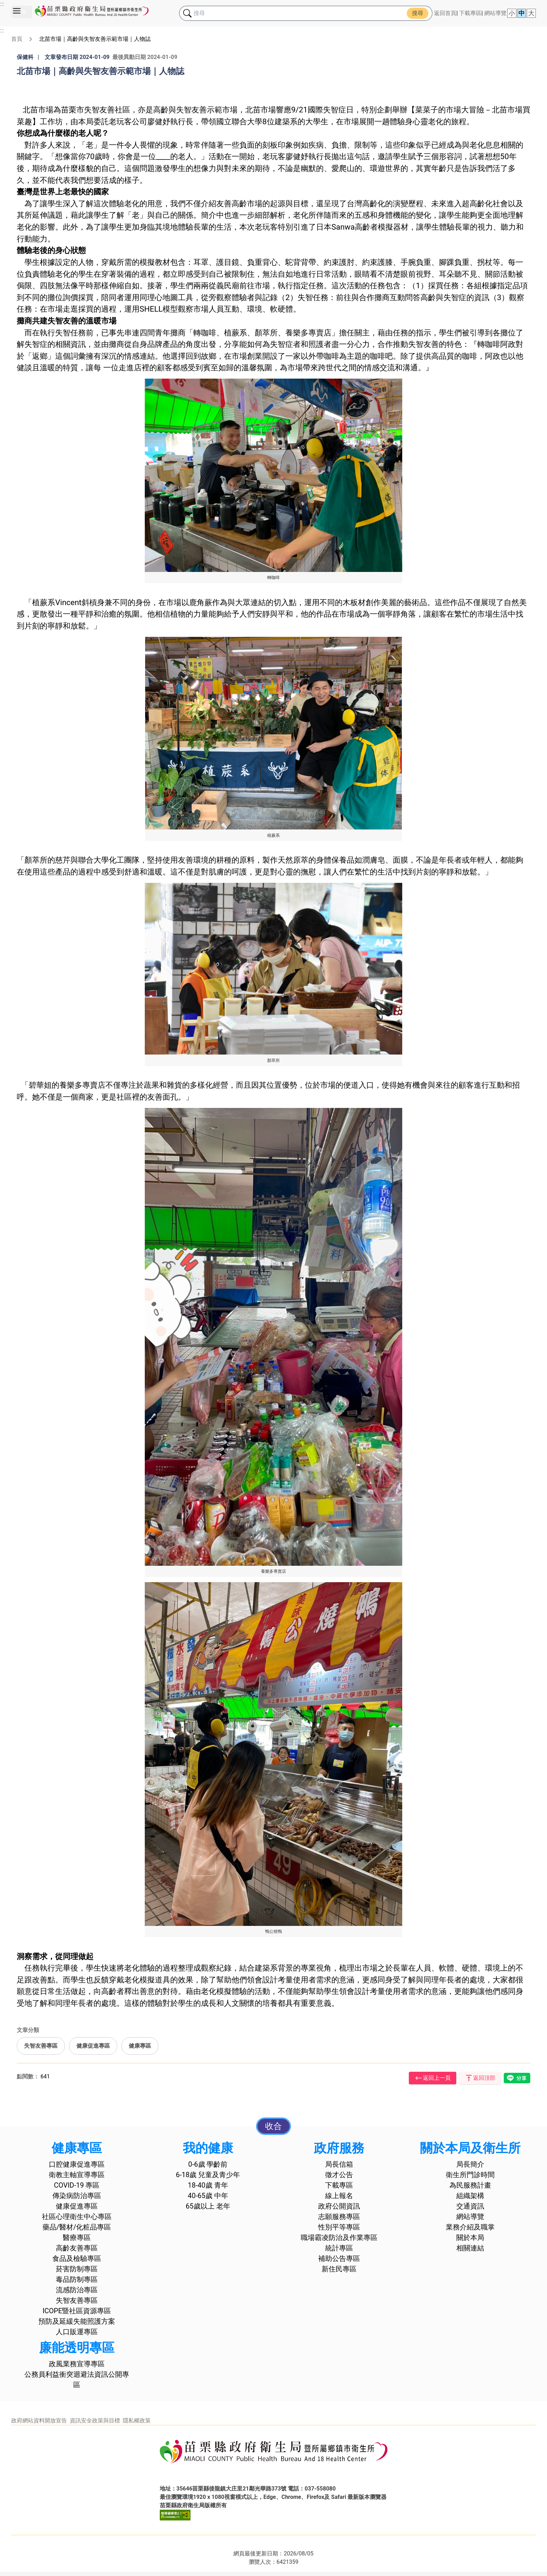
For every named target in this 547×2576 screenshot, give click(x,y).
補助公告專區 (339, 2258)
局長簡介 (470, 2164)
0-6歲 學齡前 (208, 2164)
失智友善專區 (41, 2045)
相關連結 (470, 2248)
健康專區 (140, 2045)
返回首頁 (445, 13)
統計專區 (339, 2248)
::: (2, 4)
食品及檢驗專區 (76, 2258)
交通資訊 (470, 2206)
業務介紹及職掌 (470, 2227)
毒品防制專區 (77, 2279)
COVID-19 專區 (77, 2185)
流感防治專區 (77, 2290)
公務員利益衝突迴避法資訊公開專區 (76, 2379)
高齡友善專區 (77, 2248)
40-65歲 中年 (208, 2195)
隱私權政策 (137, 2420)
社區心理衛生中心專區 (77, 2216)
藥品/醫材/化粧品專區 (77, 2227)
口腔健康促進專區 (77, 2164)
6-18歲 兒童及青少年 (208, 2175)
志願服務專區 (339, 2216)
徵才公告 (339, 2175)
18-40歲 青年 (208, 2185)
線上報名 (339, 2195)
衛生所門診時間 (470, 2175)
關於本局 (470, 2237)
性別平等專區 (339, 2227)
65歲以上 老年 (208, 2206)
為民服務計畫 (470, 2185)
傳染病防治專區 (76, 2195)
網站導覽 (495, 13)
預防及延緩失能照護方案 (76, 2321)
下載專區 (470, 13)
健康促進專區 (93, 2045)
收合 (273, 2126)
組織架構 (470, 2195)
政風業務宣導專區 (77, 2364)
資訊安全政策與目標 (95, 2420)
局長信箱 (339, 2164)
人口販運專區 (77, 2332)
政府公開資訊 (339, 2206)
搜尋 (417, 13)
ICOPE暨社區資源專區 (77, 2311)
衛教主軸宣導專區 (77, 2175)
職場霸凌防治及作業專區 (339, 2237)
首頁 (16, 39)
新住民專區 (339, 2269)
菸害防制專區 (77, 2269)
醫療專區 (77, 2237)
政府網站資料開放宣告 (39, 2420)
